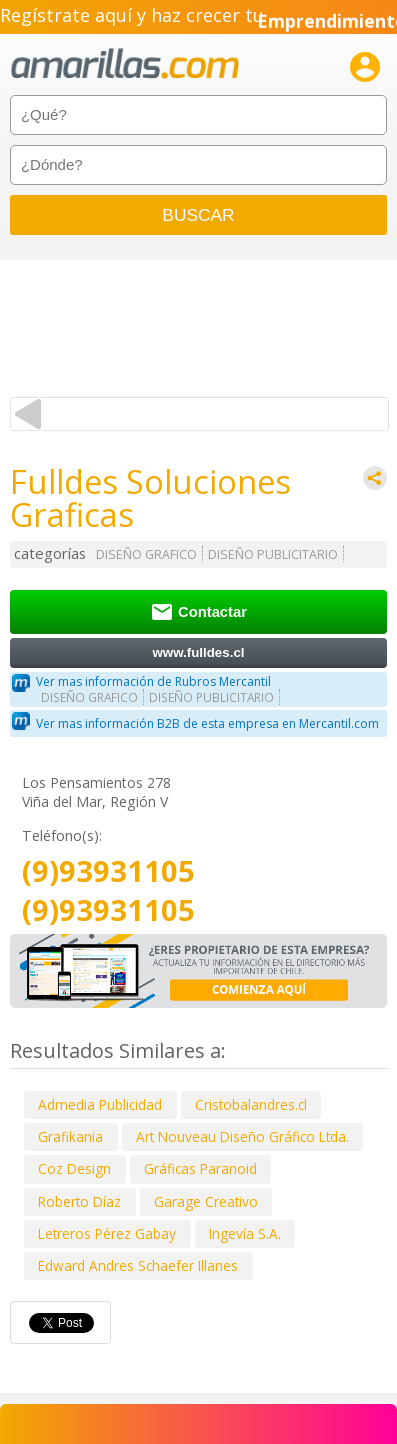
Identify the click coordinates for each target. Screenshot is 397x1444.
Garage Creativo (206, 1201)
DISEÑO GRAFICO (146, 554)
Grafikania (70, 1136)
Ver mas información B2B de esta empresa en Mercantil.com (207, 723)
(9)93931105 (108, 871)
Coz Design (74, 1168)
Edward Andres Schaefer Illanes (138, 1265)
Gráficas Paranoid (200, 1168)
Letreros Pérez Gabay (107, 1233)
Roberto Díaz (79, 1201)
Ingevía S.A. (245, 1233)
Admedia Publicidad (100, 1104)
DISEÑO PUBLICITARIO (273, 554)
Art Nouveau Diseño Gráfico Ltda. (242, 1136)
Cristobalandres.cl (251, 1104)
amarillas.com (125, 64)
